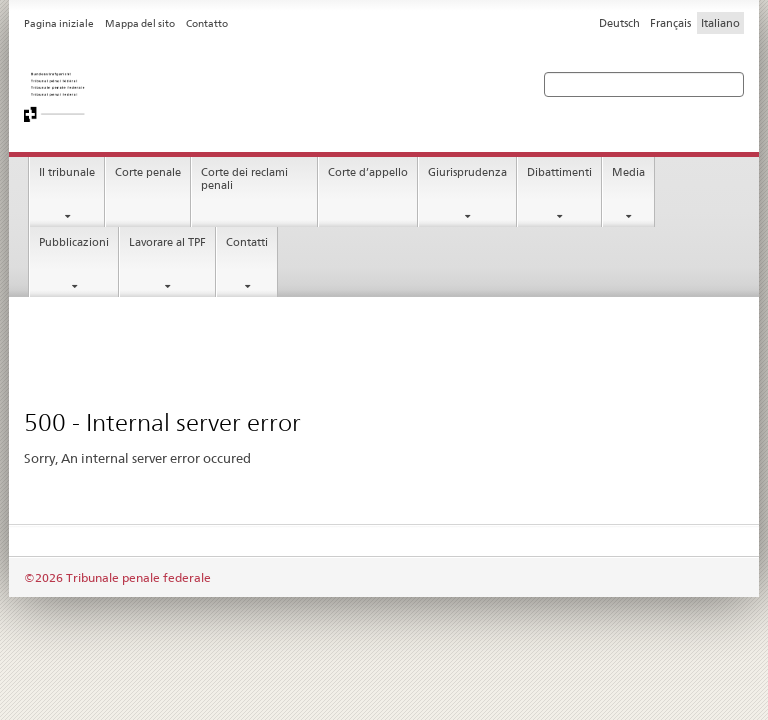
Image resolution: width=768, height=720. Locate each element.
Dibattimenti (559, 172)
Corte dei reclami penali (244, 179)
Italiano (720, 23)
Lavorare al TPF (167, 242)
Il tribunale (67, 172)
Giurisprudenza (467, 172)
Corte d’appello (368, 172)
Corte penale (148, 172)
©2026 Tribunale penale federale (117, 577)
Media (628, 172)
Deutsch (619, 23)
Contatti (247, 242)
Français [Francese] (670, 23)
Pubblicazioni (74, 242)
